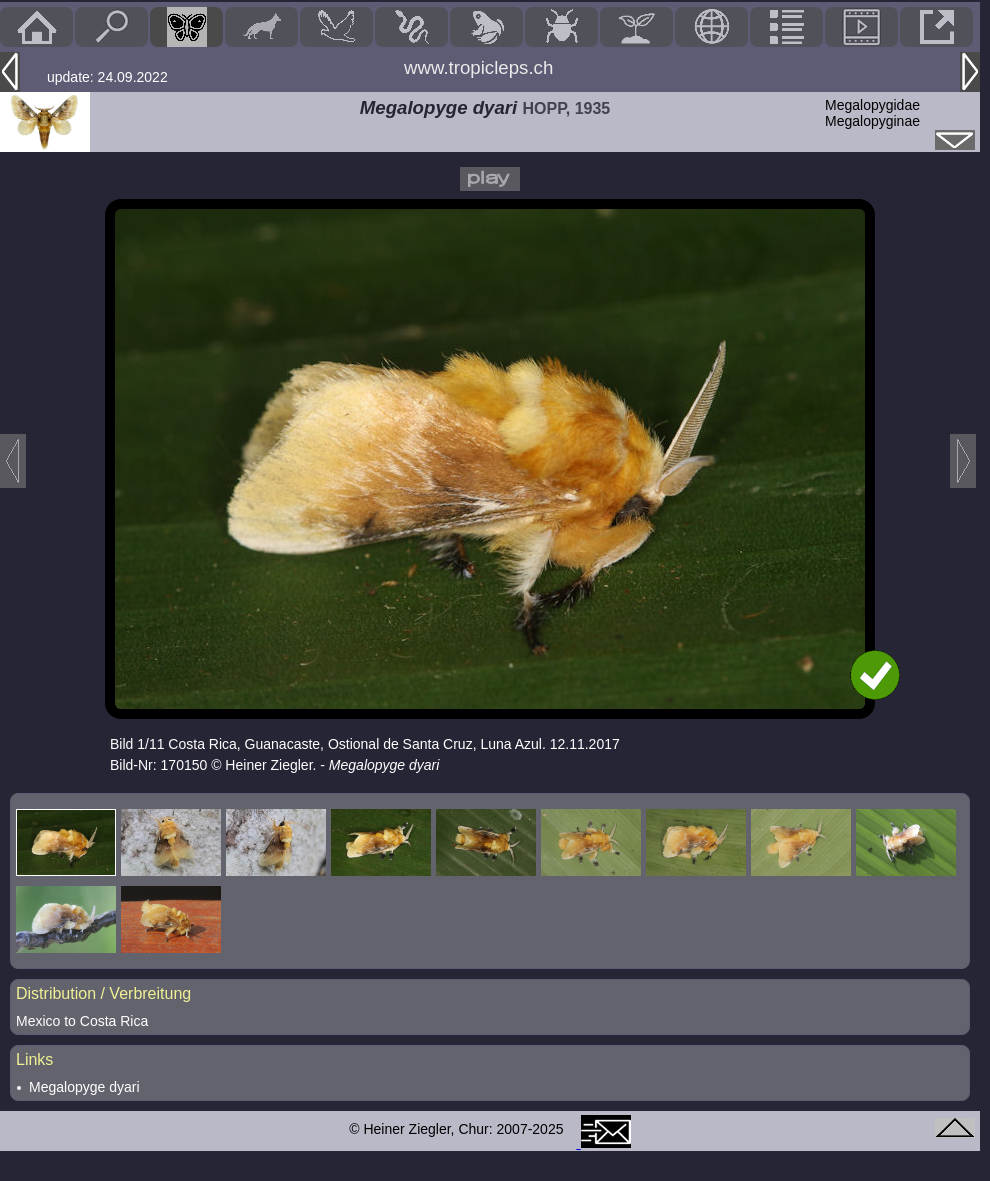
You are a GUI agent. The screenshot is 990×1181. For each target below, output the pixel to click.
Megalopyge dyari (84, 1087)
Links (34, 1059)
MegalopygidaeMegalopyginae (872, 113)
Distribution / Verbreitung (103, 993)
